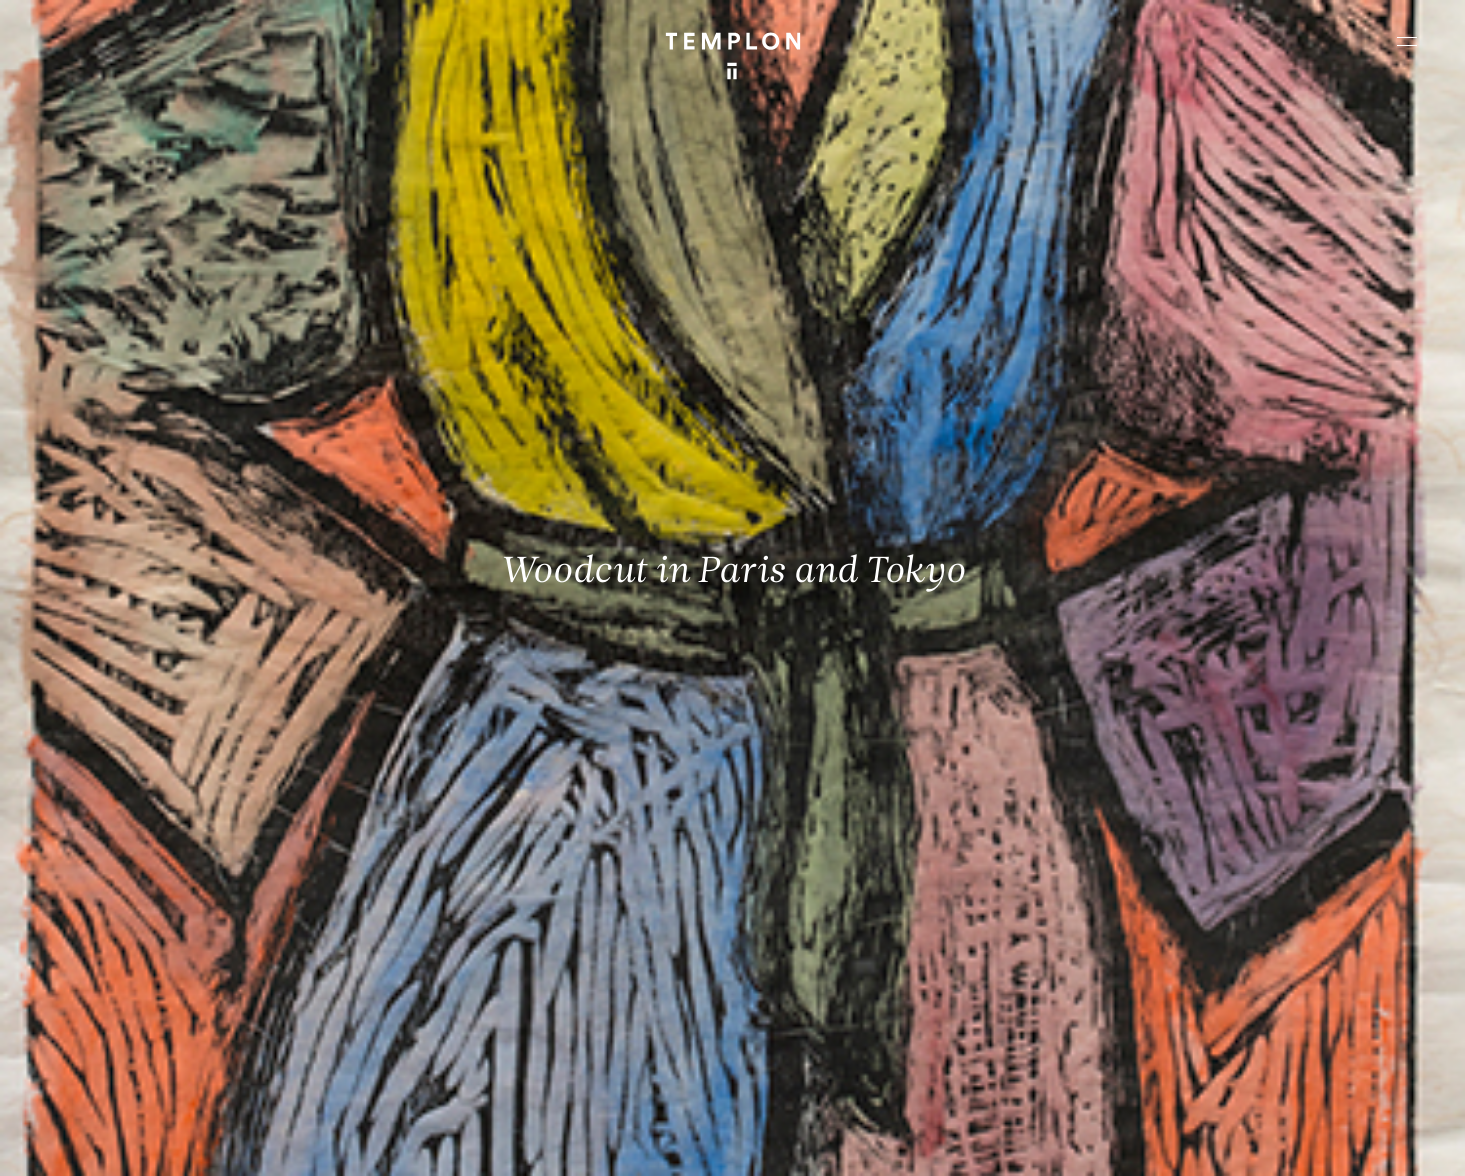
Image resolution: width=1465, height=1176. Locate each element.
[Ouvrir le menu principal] (1407, 41)
